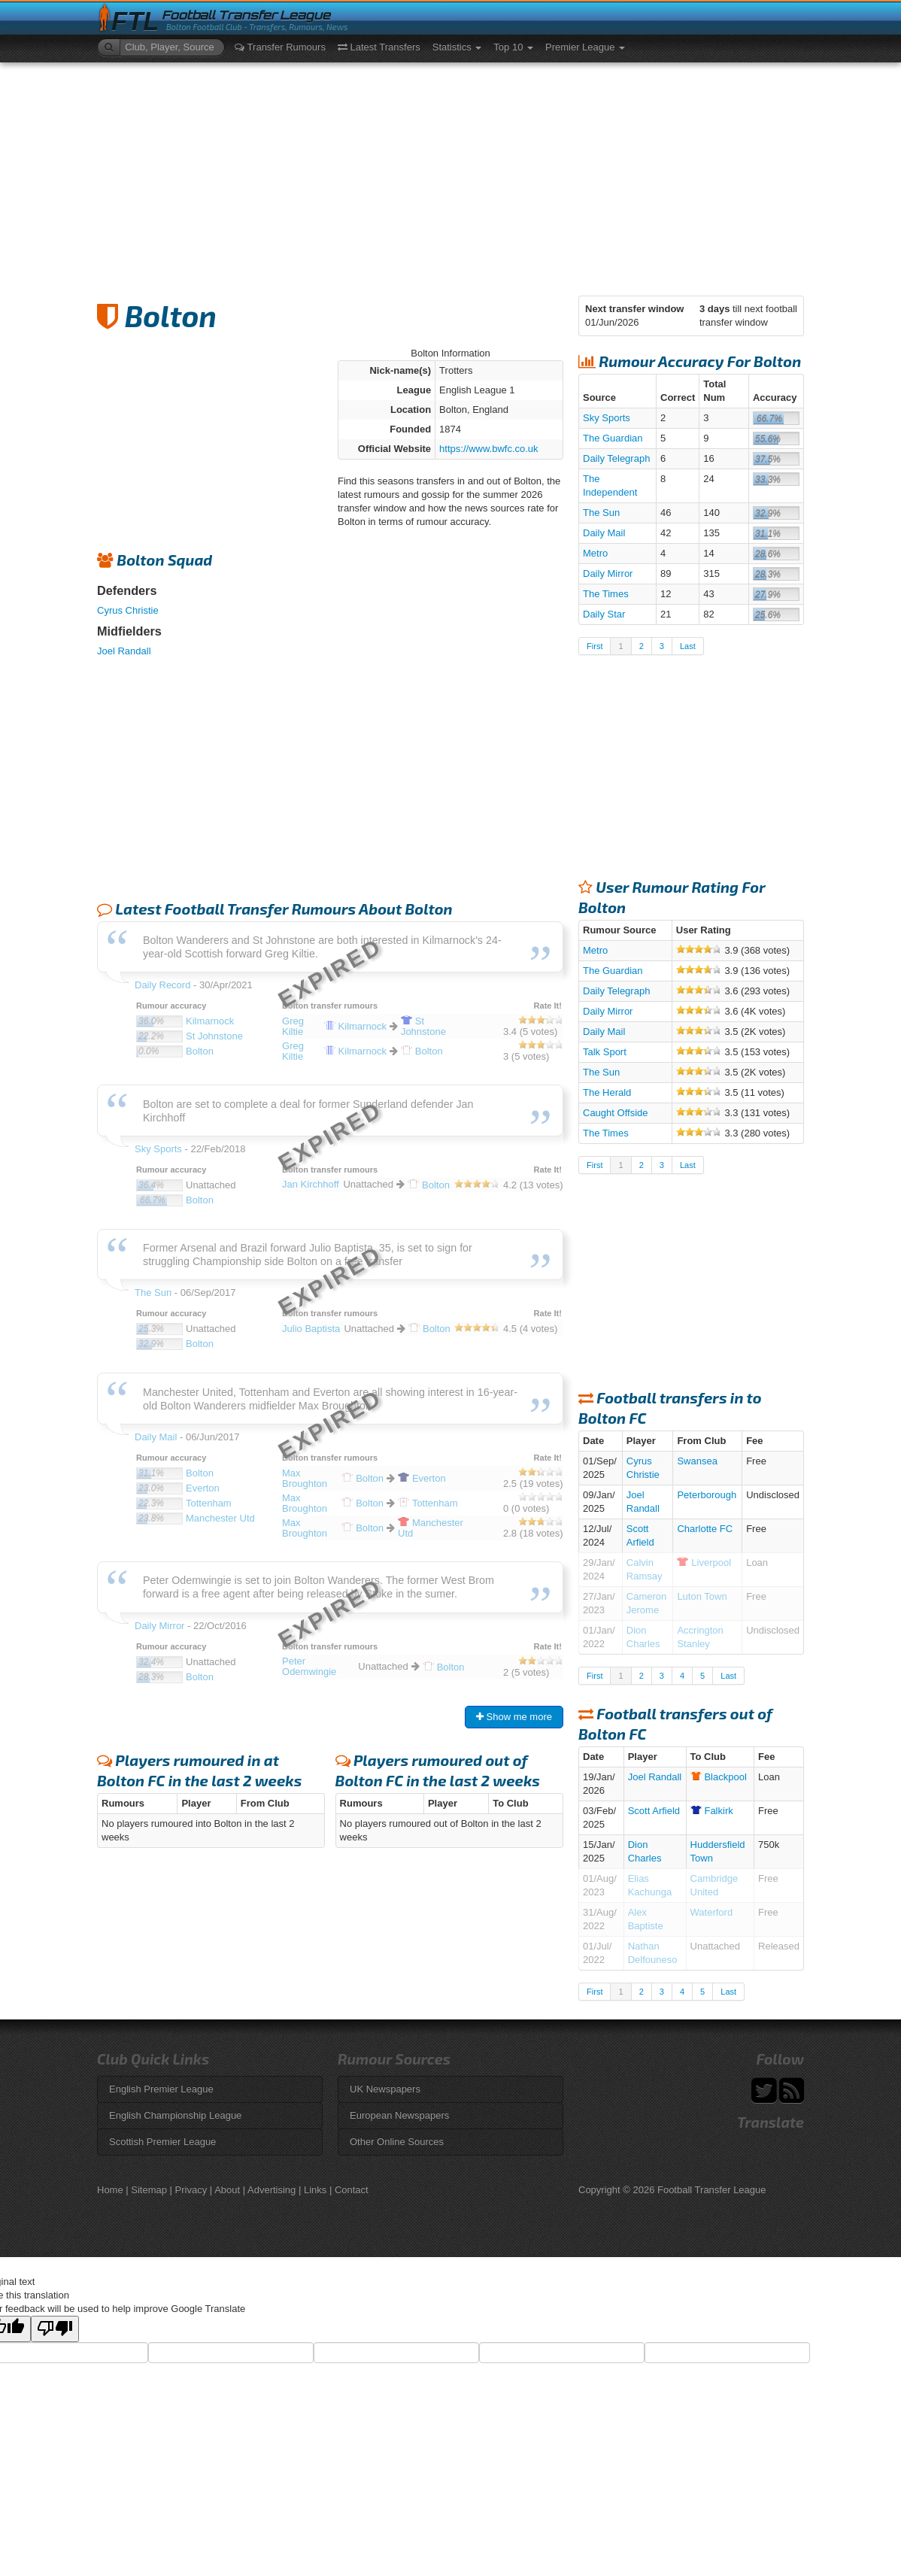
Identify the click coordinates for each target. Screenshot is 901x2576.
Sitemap (149, 2189)
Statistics (457, 47)
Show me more (514, 1716)
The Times (606, 593)
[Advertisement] (450, 175)
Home (110, 2189)
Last (688, 646)
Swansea (697, 1461)
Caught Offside (615, 1112)
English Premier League (161, 2089)
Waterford (711, 1912)
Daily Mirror (608, 573)
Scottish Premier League (162, 2141)
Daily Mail (604, 533)
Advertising (271, 2189)
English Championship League (175, 2115)
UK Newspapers (385, 2089)
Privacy (191, 2189)
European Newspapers (399, 2115)
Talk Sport (604, 1051)
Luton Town (702, 1596)
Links (315, 2189)
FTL (135, 21)
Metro (595, 553)
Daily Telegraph (616, 458)
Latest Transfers (379, 47)
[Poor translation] (55, 2329)
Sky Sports (606, 417)
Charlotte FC (705, 1528)
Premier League (585, 47)
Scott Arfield (654, 1810)
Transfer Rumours (280, 47)
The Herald (607, 1092)
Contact (352, 2189)
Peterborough (706, 1494)
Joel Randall (124, 651)
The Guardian (613, 438)
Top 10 (513, 47)
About (227, 2189)
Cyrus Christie (128, 610)
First (594, 646)
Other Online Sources (397, 2141)
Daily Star (604, 614)
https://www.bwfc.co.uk (488, 448)
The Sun (601, 512)
